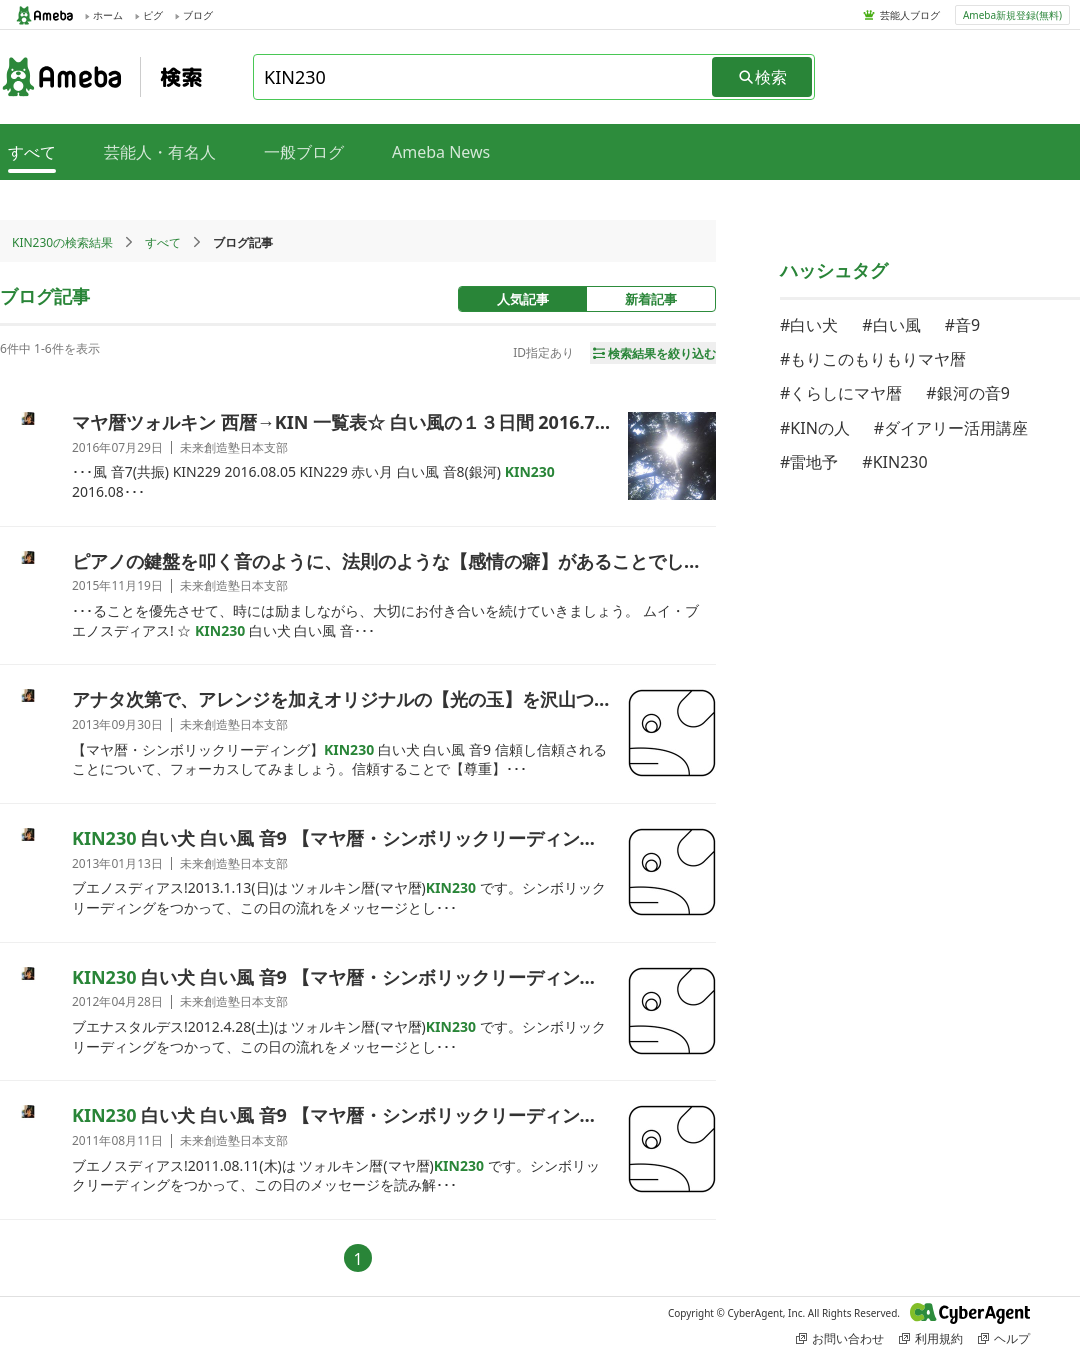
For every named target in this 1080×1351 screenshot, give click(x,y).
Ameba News (441, 152)
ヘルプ (1004, 1338)
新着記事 (651, 299)
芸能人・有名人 (160, 152)
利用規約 (931, 1338)
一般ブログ (304, 152)
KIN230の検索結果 (62, 242)
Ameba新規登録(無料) (1012, 15)
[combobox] (484, 77)
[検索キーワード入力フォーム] (484, 77)
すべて (163, 242)
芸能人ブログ (910, 15)
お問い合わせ (840, 1338)
